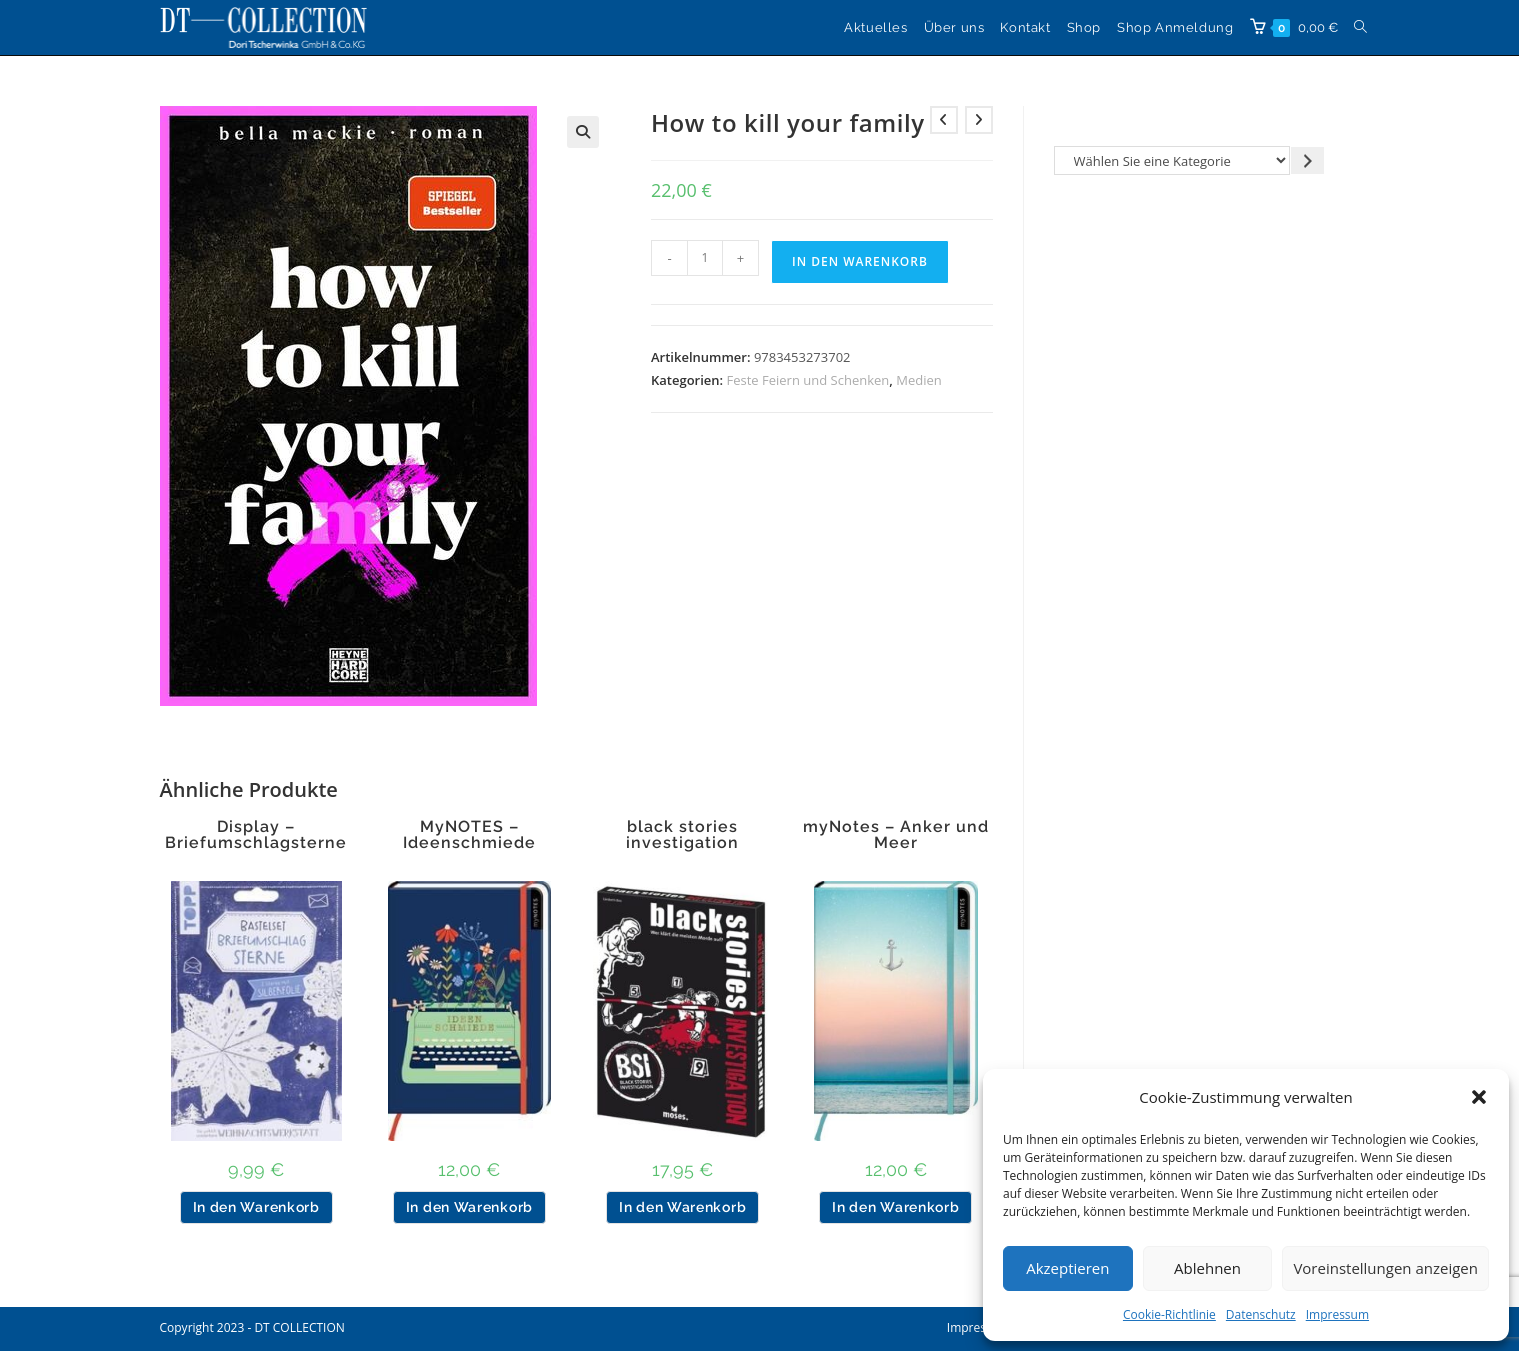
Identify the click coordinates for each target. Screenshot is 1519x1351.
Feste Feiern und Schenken (808, 380)
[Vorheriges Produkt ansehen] (944, 120)
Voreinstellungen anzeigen (1385, 1268)
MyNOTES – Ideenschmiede (469, 835)
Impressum (1337, 1314)
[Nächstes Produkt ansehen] (979, 120)
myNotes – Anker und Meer (896, 835)
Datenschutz (1261, 1314)
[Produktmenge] (705, 258)
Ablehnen (1207, 1268)
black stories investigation (682, 835)
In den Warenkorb (860, 261)
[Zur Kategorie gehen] (1307, 160)
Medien (919, 380)
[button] (1479, 1097)
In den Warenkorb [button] (256, 1207)
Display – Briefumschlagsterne (256, 835)
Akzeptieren (1067, 1268)
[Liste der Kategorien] (1172, 160)
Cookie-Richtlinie (1169, 1314)
